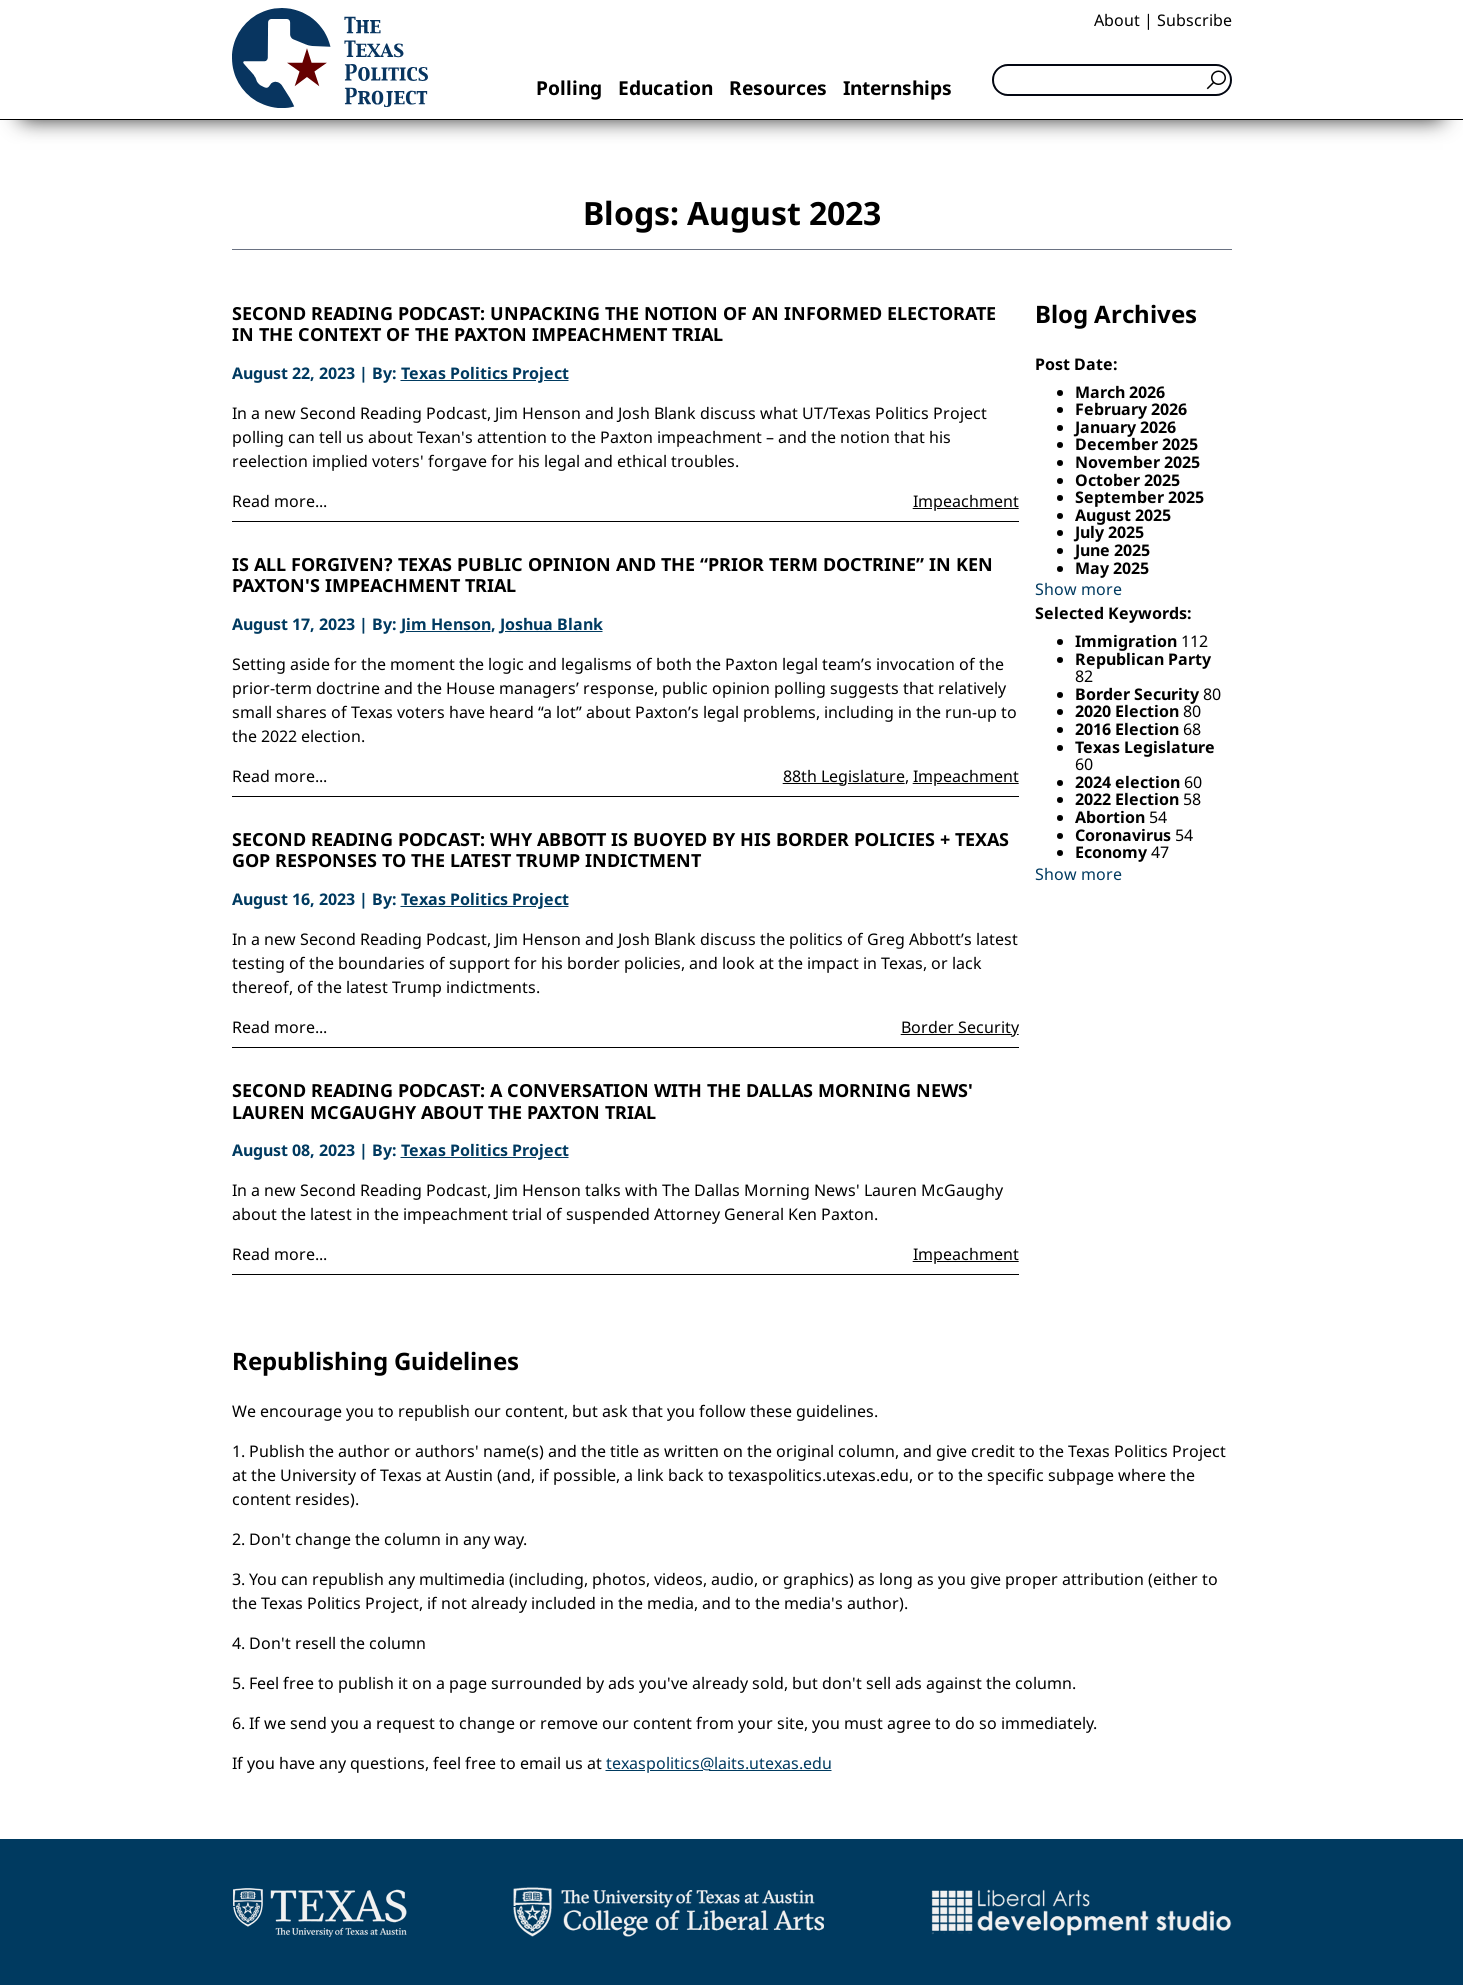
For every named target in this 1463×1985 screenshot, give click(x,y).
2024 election (1129, 782)
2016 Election (1129, 729)
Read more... (279, 501)
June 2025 (1112, 550)
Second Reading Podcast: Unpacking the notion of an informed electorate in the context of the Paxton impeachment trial (614, 324)
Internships (897, 87)
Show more (1078, 589)
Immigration (1128, 641)
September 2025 (1139, 497)
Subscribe (1194, 20)
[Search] (1112, 80)
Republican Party (1143, 659)
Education (665, 87)
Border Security (960, 1027)
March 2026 (1120, 392)
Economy (1113, 852)
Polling (569, 87)
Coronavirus (1125, 835)
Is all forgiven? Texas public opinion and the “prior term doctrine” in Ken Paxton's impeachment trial (612, 575)
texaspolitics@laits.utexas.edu (719, 1763)
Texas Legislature (1145, 747)
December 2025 (1136, 444)
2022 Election (1129, 799)
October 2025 (1127, 480)
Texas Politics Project (485, 373)
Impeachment (966, 501)
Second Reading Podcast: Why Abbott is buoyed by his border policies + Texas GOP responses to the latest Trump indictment (620, 850)
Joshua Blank (551, 624)
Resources (778, 87)
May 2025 (1112, 568)
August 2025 (1123, 515)
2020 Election (1129, 711)
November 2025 (1137, 462)
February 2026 (1131, 409)
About (1117, 20)
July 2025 (1109, 532)
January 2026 (1125, 427)
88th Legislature (844, 776)
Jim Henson (446, 624)
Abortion (1112, 817)
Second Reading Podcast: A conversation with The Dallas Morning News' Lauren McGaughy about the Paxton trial (602, 1101)
